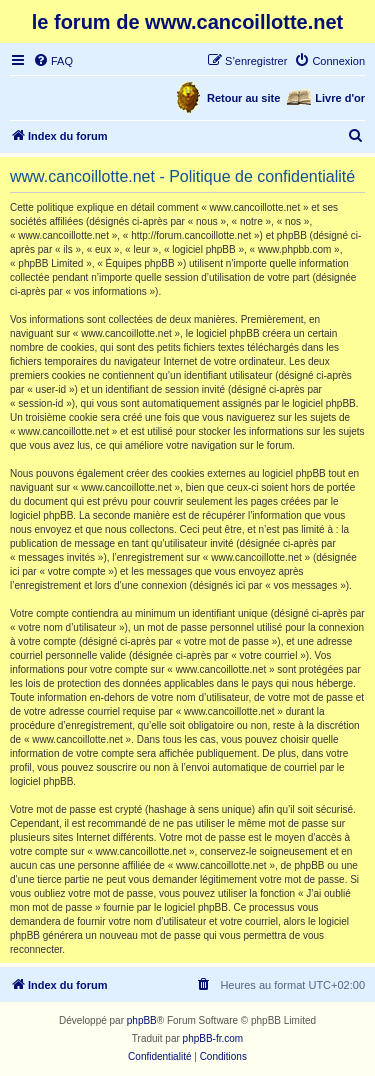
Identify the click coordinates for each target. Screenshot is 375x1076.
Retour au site (243, 98)
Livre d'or (340, 98)
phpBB (142, 1020)
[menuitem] (53, 61)
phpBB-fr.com (213, 1038)
